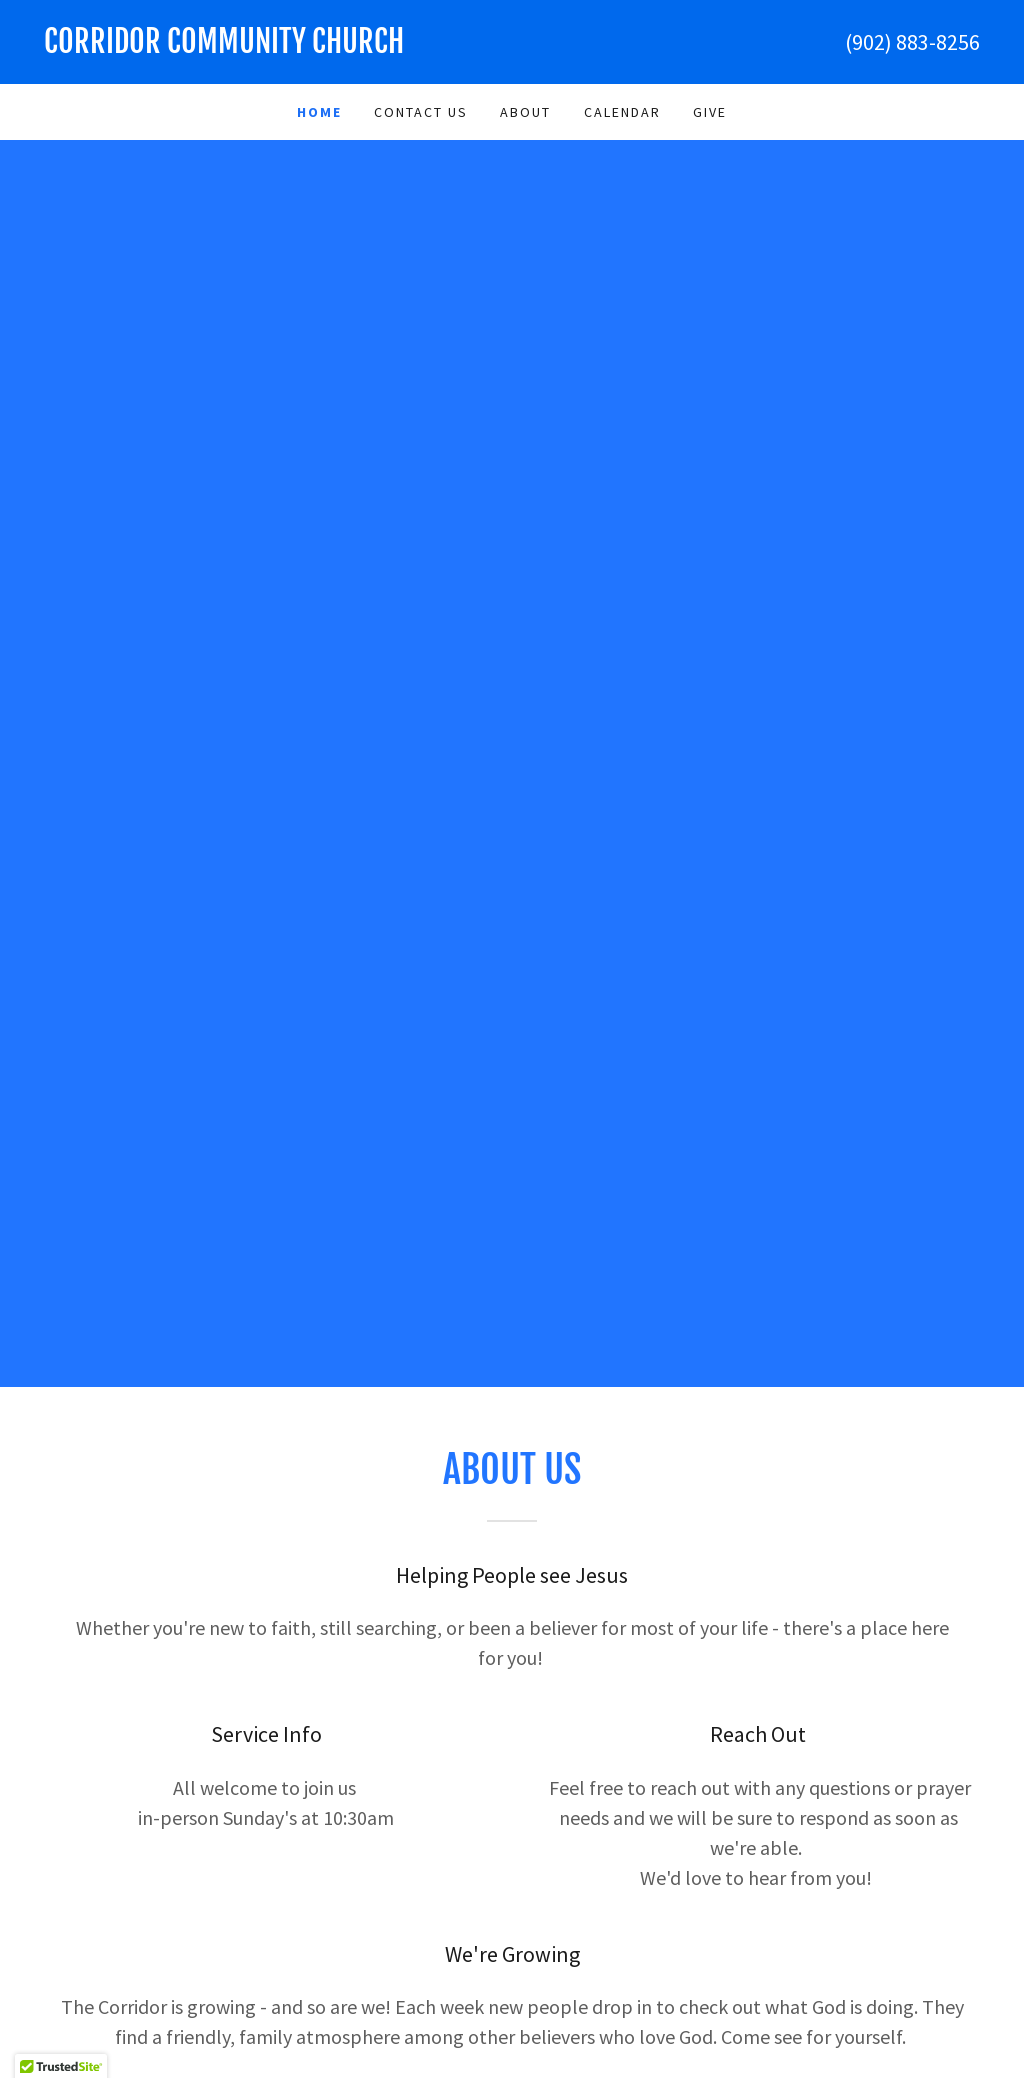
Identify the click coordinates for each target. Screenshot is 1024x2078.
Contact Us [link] (421, 112)
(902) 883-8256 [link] (912, 42)
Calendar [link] (622, 112)
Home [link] (319, 112)
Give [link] (710, 112)
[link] (278, 47)
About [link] (525, 112)
